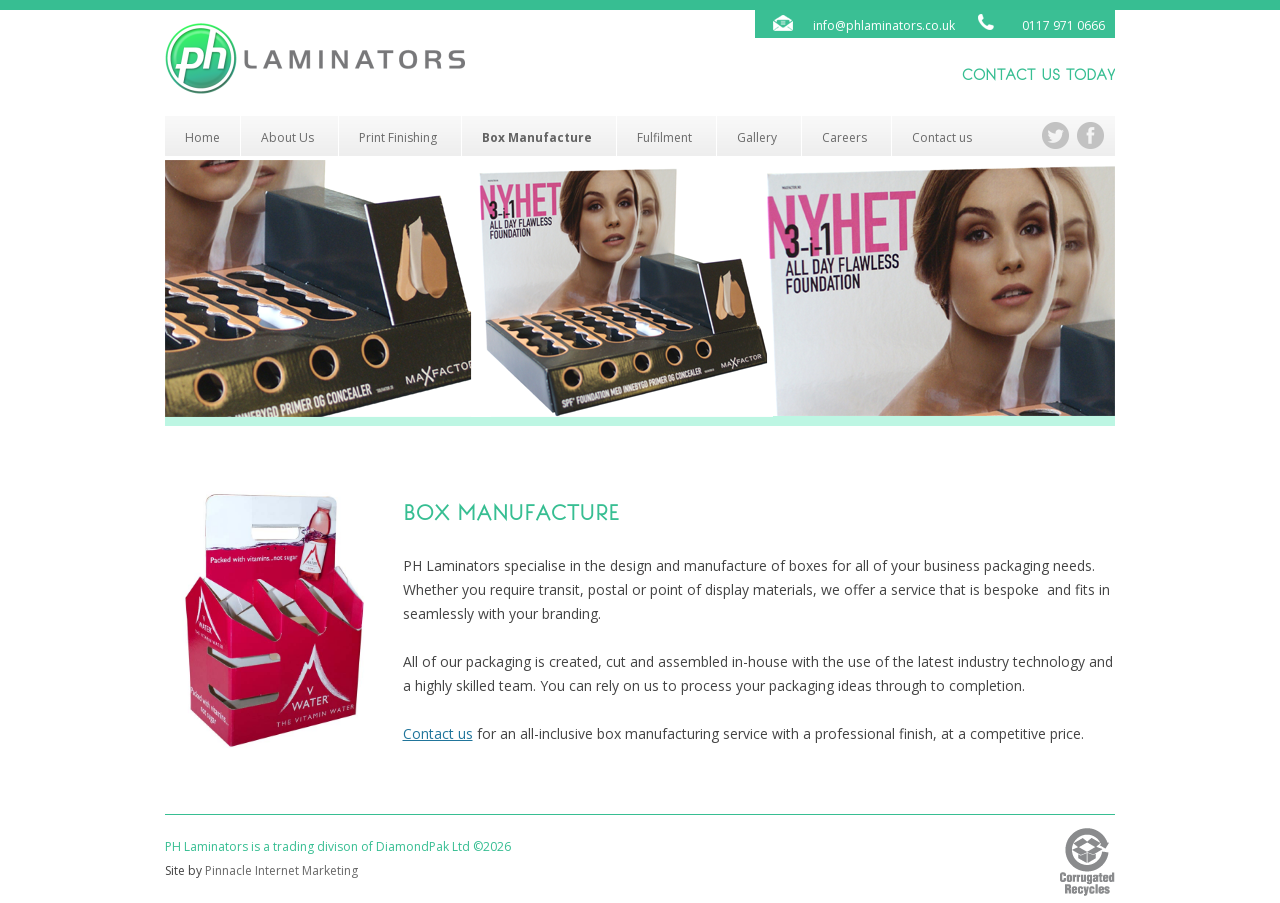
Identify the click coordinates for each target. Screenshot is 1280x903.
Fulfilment (664, 137)
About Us (287, 137)
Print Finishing (398, 137)
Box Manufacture (537, 137)
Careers (844, 137)
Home (202, 137)
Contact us (942, 137)
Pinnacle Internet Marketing (281, 870)
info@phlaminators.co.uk (884, 25)
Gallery (757, 137)
